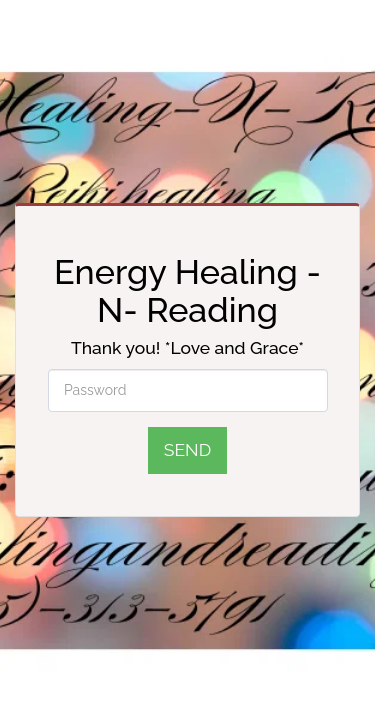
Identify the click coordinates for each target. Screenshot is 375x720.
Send (187, 450)
